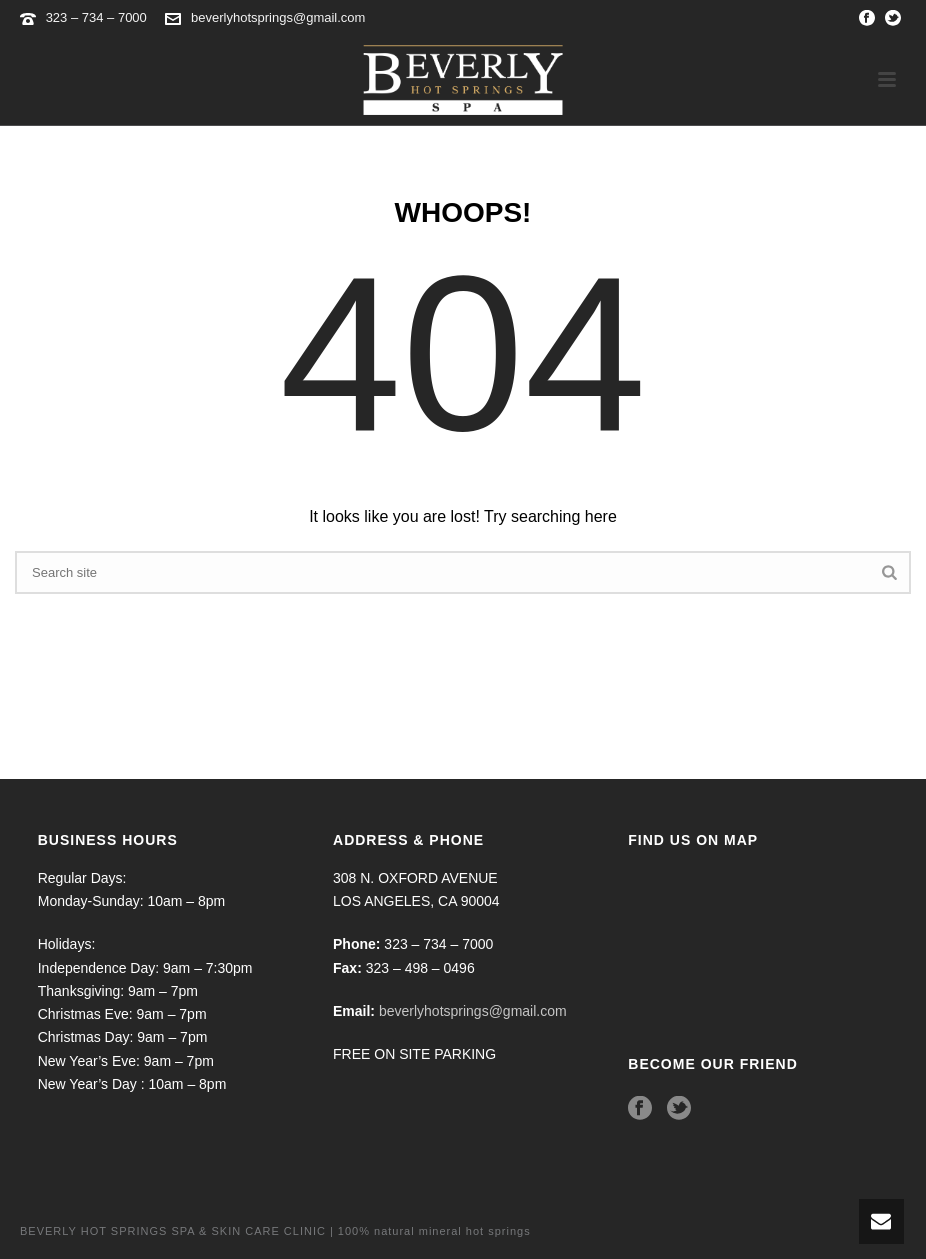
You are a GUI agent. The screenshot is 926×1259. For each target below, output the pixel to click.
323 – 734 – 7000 (98, 17)
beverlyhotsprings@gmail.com (278, 17)
